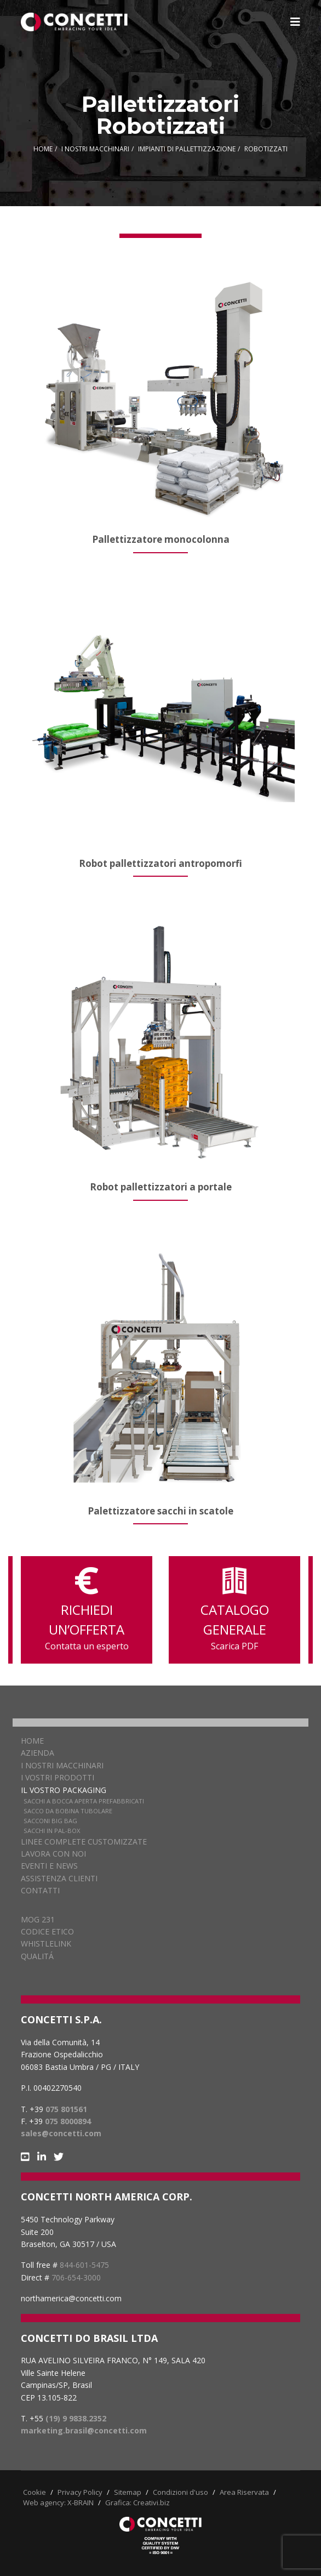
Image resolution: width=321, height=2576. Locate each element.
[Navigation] (295, 22)
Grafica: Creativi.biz (137, 2502)
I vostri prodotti (57, 1777)
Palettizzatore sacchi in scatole (160, 1511)
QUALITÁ (37, 1956)
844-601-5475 (84, 2265)
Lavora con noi (53, 1853)
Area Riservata (244, 2492)
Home (32, 1740)
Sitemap (127, 2492)
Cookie (34, 2492)
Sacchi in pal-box (52, 1830)
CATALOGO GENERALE (234, 1610)
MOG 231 (38, 1919)
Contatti (40, 1890)
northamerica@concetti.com (71, 2298)
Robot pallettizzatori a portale (161, 1187)
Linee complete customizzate (84, 1841)
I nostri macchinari (62, 1765)
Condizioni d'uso (180, 2492)
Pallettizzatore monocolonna (161, 539)
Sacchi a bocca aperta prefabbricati (84, 1801)
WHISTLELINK (46, 1943)
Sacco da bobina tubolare (68, 1811)
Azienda (37, 1752)
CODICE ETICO (47, 1931)
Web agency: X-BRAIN (58, 2502)
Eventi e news (49, 1865)
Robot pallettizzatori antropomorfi (160, 863)
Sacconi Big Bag (50, 1821)
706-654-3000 (76, 2277)
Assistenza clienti (59, 1878)
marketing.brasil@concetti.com (84, 2430)
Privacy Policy (80, 2492)
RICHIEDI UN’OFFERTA (86, 1610)
